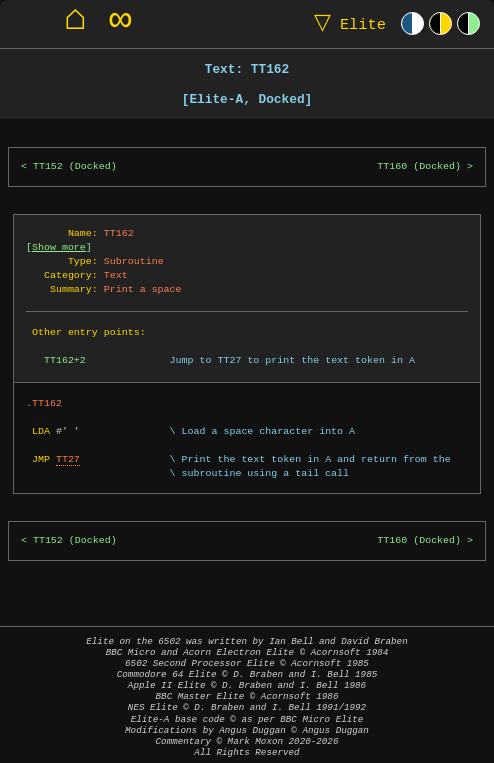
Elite (345, 23)
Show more (59, 247)
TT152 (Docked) (75, 166)
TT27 (68, 459)
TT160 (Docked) (419, 166)
